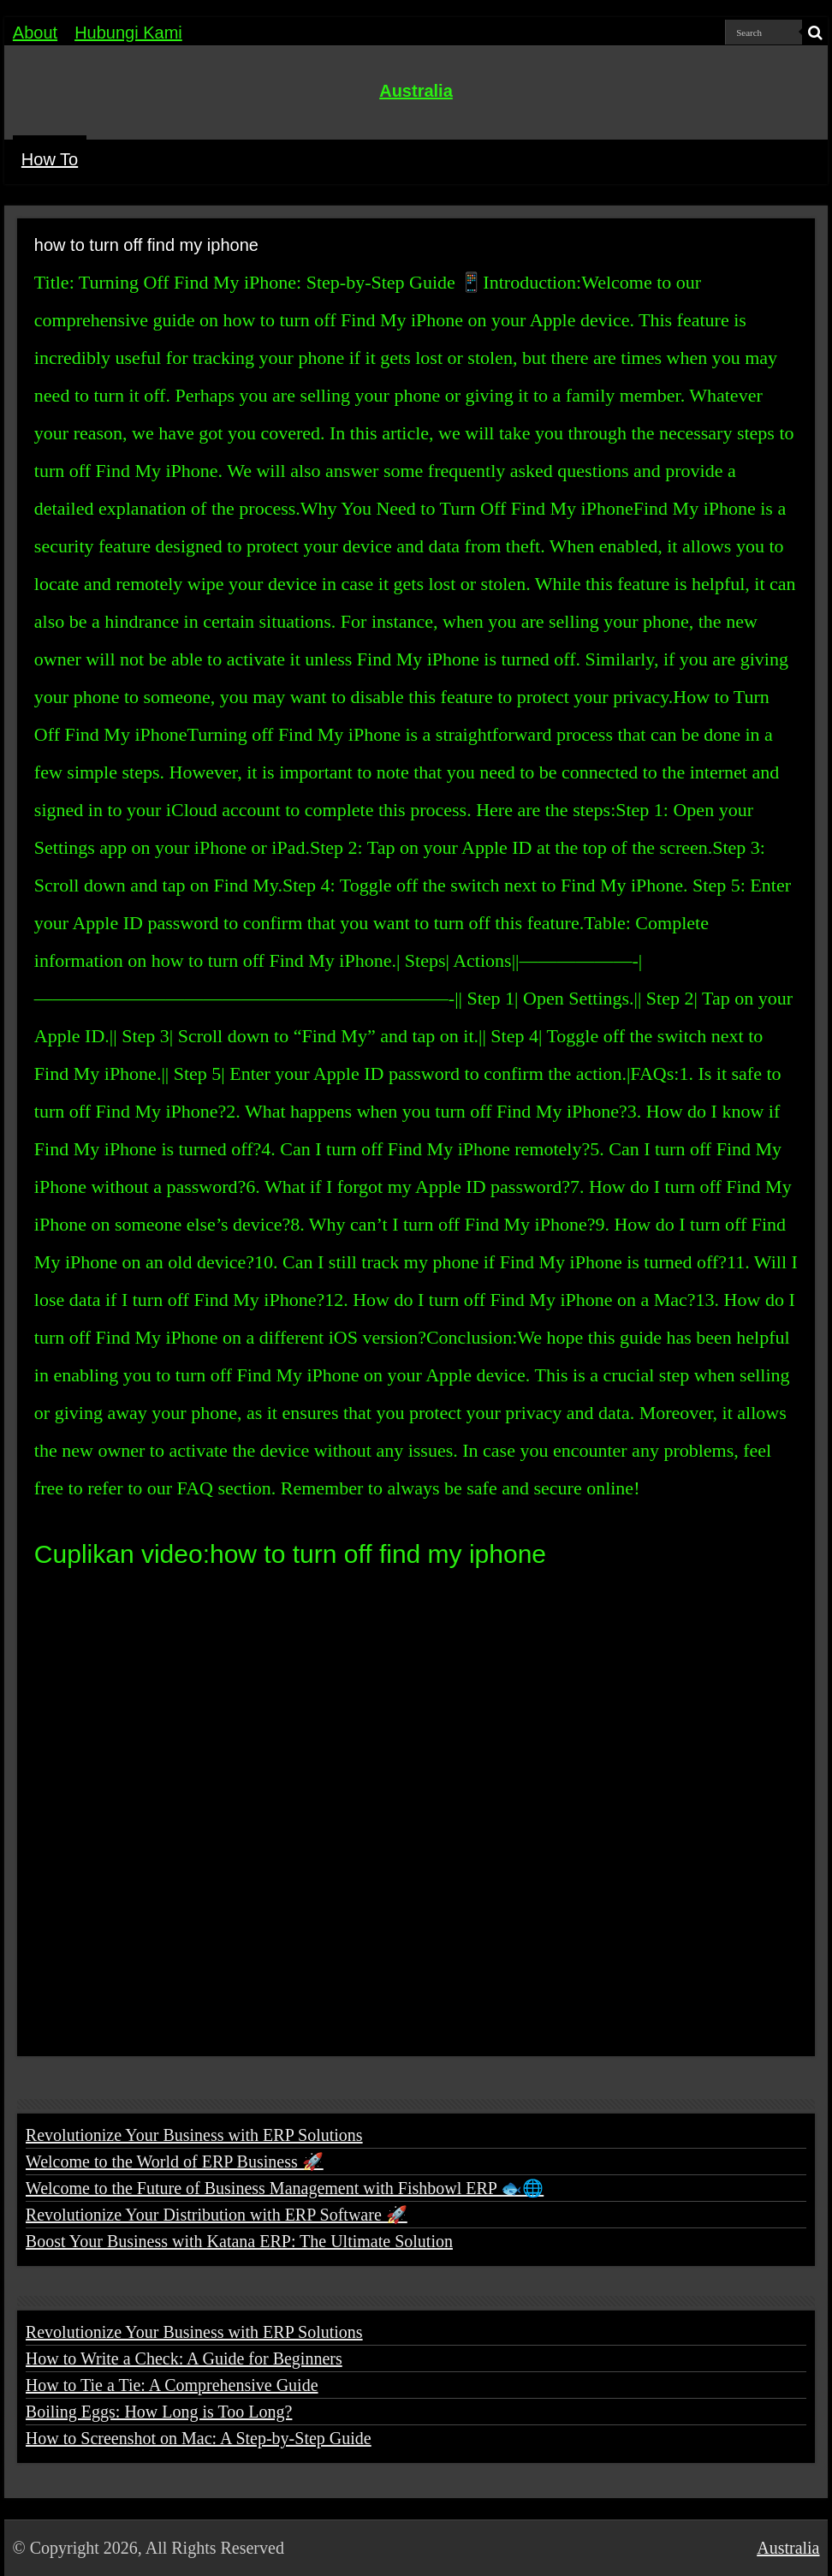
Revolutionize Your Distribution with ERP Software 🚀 (216, 2214)
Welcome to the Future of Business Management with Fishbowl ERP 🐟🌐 (285, 2188)
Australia (416, 90)
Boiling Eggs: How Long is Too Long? (159, 2411)
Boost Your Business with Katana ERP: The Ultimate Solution (239, 2241)
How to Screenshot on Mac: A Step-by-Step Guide (198, 2438)
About (35, 32)
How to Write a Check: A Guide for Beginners (184, 2358)
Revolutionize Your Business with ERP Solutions (194, 2135)
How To (49, 159)
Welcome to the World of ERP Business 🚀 (175, 2161)
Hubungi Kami (128, 32)
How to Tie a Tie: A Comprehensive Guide (172, 2385)
